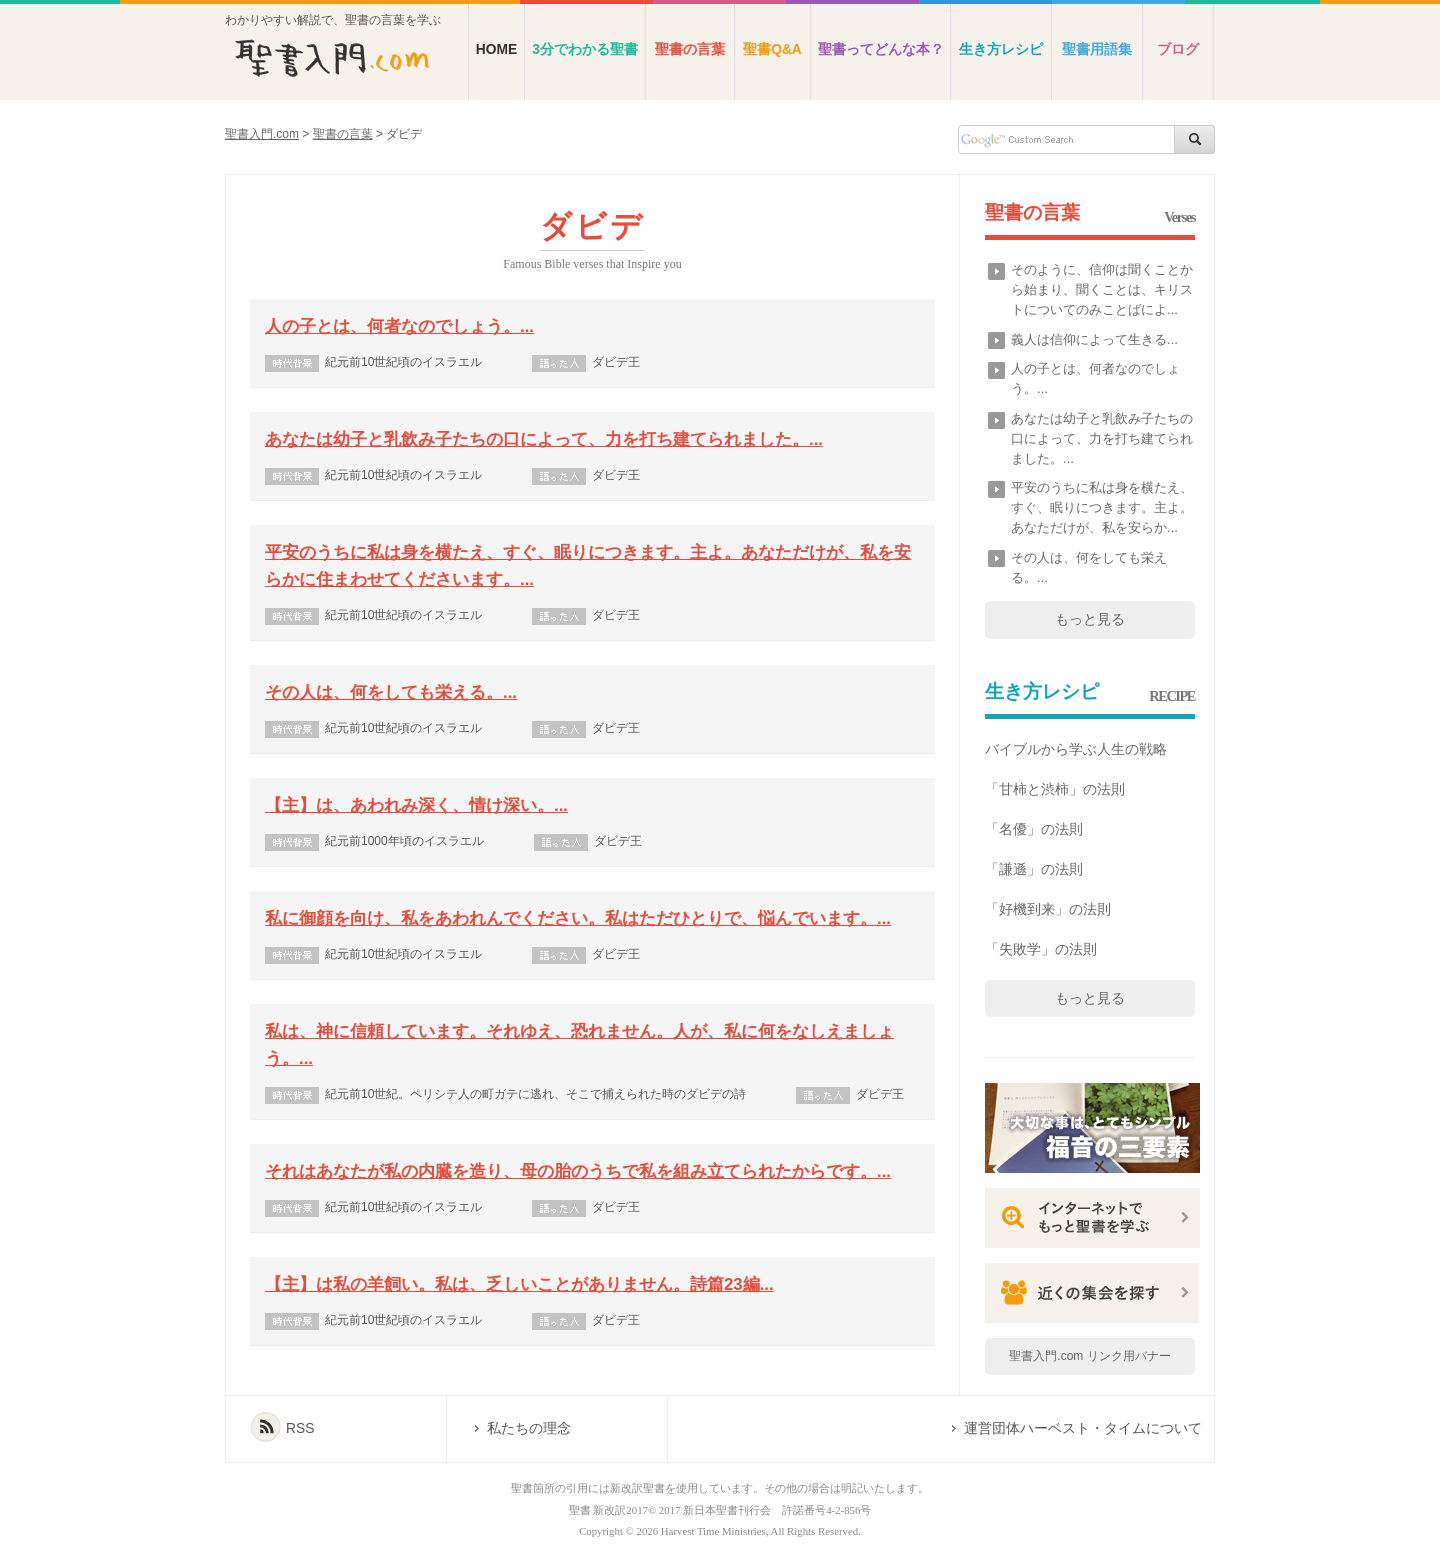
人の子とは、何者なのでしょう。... (399, 326)
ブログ (1178, 49)
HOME (496, 49)
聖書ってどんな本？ (881, 49)
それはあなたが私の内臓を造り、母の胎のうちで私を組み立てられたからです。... (578, 1171)
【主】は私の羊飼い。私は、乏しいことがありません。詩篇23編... (519, 1284)
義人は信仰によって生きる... (1094, 339)
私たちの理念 (529, 1428)
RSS (300, 1428)
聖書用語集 (1097, 49)
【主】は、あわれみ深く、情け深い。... (416, 805)
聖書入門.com (262, 134)
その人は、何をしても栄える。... (391, 692)
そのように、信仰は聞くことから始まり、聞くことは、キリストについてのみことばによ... (1102, 289)
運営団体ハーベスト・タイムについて (1083, 1428)
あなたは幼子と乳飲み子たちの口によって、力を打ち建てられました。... (544, 439)
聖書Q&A (772, 49)
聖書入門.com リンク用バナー (1089, 1356)
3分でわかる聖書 (585, 49)
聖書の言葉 (690, 49)
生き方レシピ (1001, 49)
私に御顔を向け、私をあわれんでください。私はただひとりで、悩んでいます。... (578, 918)
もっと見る (1090, 619)
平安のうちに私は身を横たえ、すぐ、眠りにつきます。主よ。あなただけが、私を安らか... (1102, 507)
